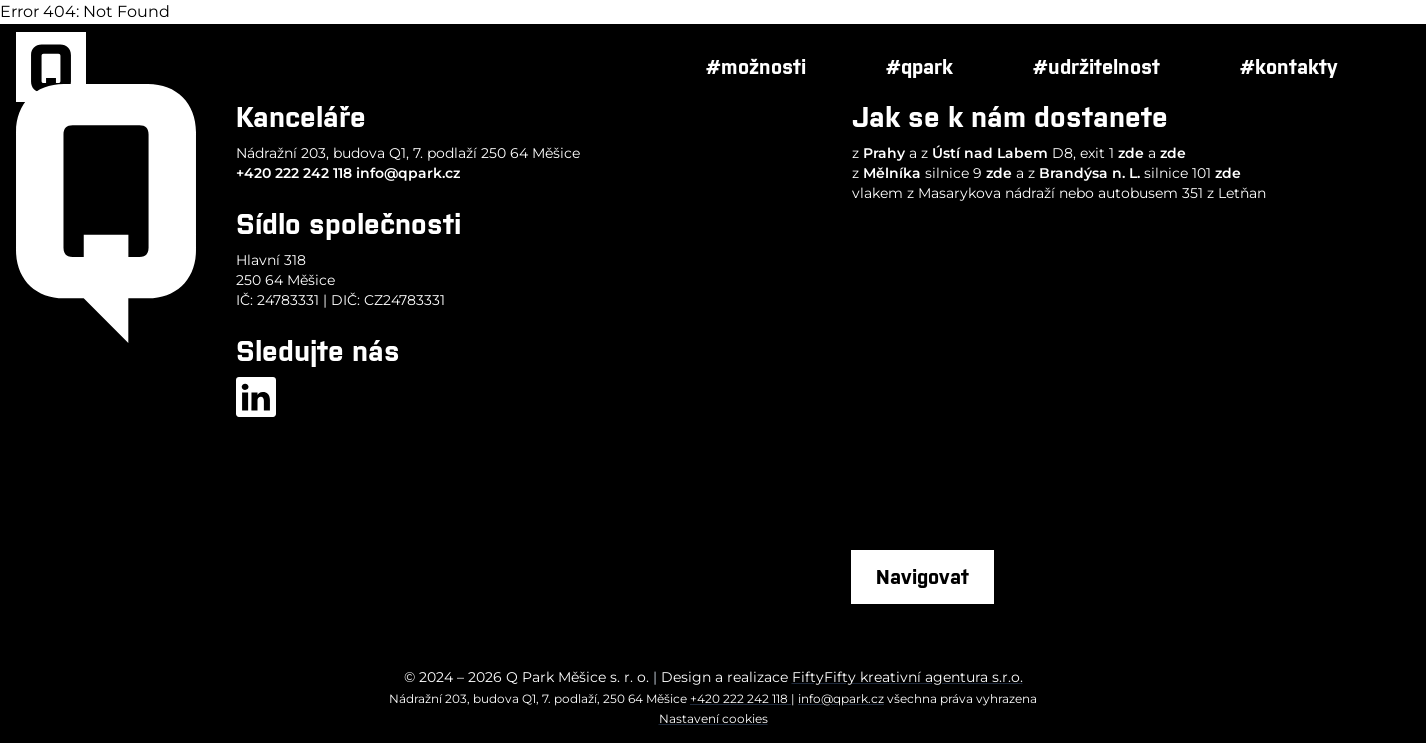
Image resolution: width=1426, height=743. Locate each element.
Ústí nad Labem (990, 153)
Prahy (884, 153)
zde (1131, 153)
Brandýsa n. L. (1089, 173)
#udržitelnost (1096, 66)
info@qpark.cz (408, 173)
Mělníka (892, 173)
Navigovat (922, 576)
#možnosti (756, 66)
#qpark (919, 66)
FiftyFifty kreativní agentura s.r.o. (907, 677)
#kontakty (1289, 66)
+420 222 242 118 (294, 173)
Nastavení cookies (713, 718)
